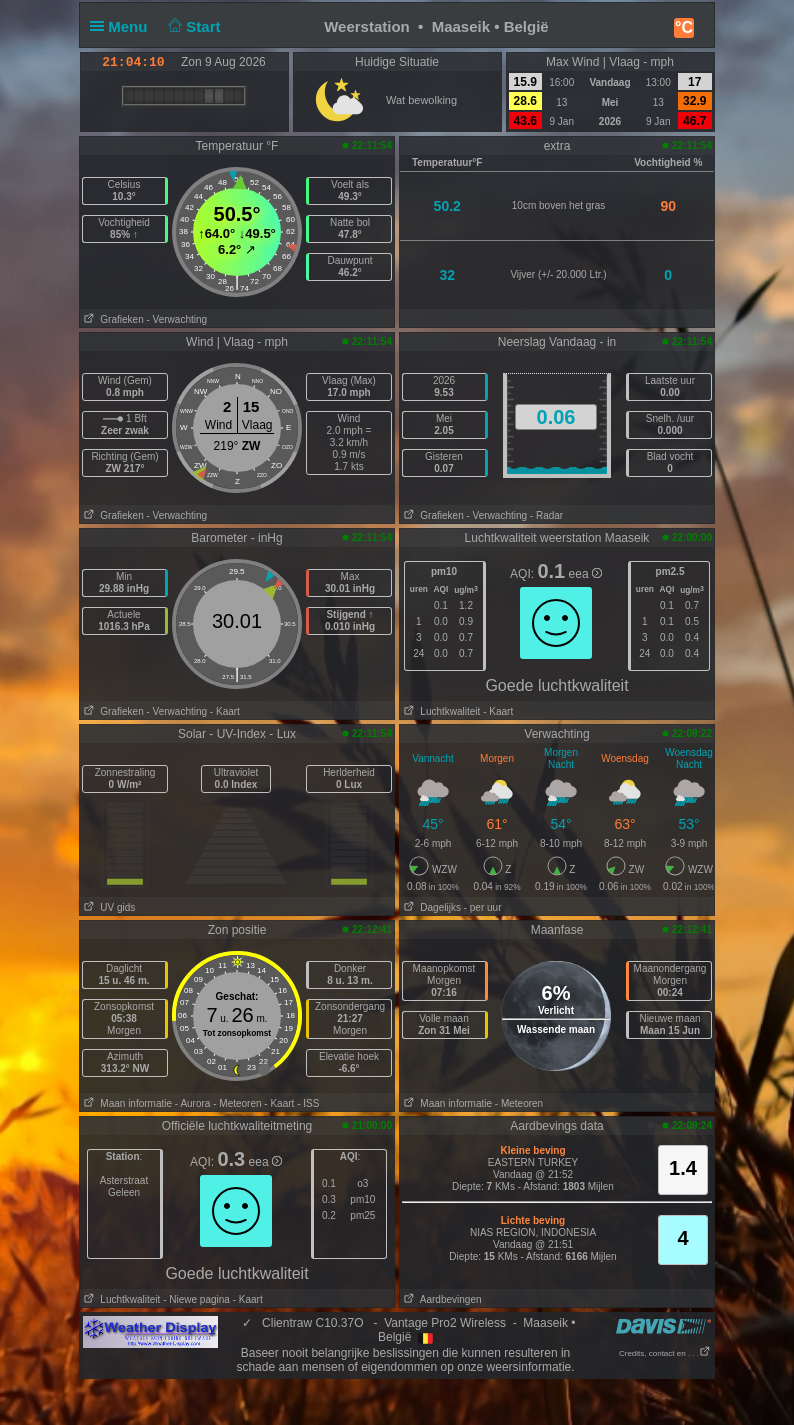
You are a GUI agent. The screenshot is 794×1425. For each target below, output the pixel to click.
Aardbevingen (441, 1299)
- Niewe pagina (196, 1299)
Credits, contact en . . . (665, 1353)
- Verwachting (176, 319)
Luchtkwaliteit (440, 711)
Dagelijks (430, 907)
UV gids (107, 907)
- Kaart (225, 711)
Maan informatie (126, 1103)
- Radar (546, 515)
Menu (123, 26)
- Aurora (193, 1103)
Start (192, 26)
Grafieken (112, 319)
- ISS (308, 1103)
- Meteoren (237, 1103)
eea (585, 574)
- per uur (483, 907)
